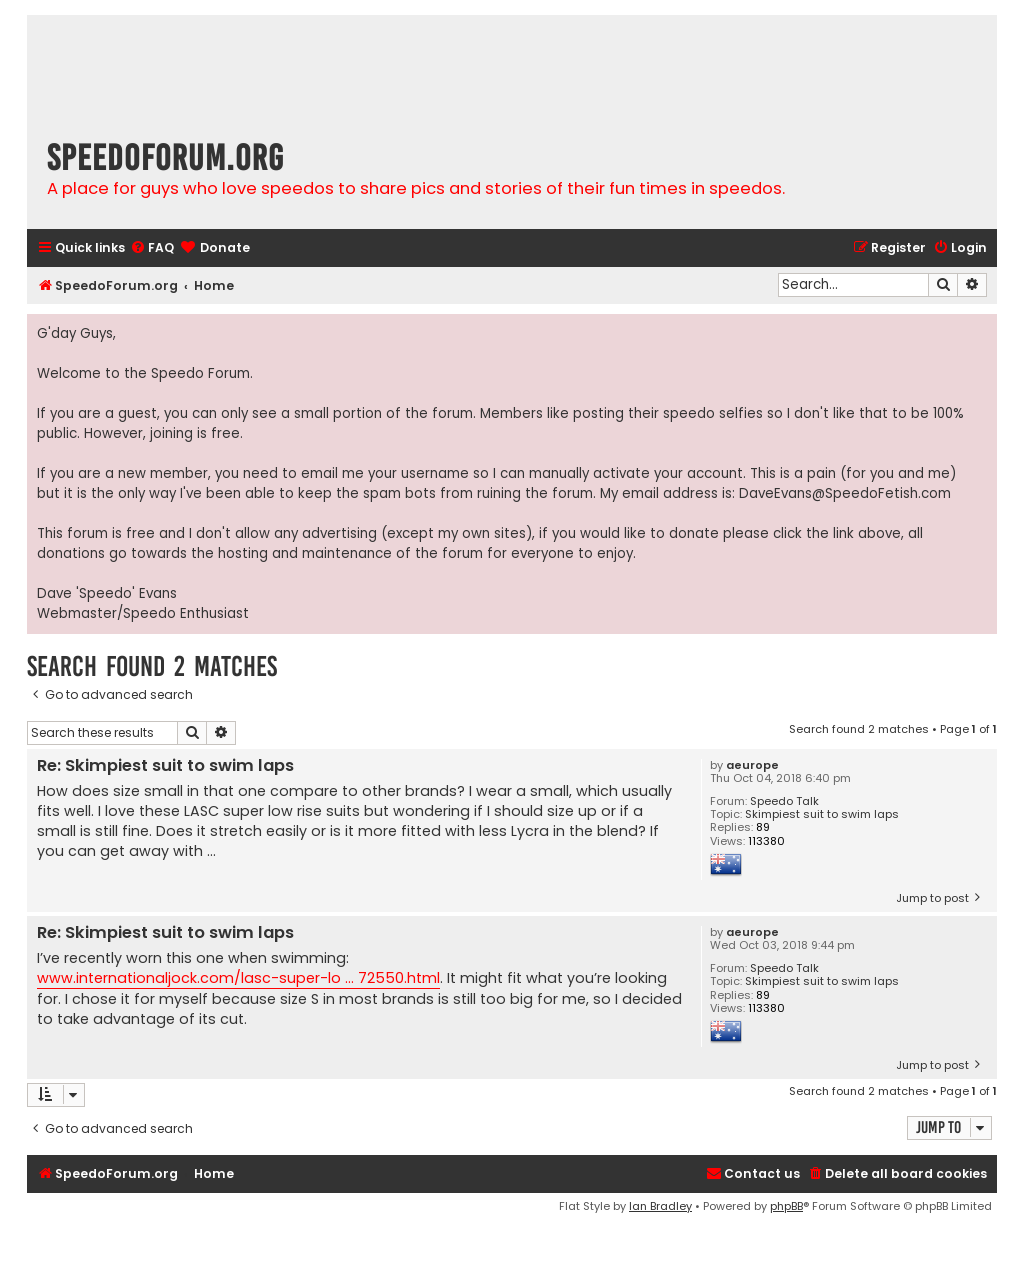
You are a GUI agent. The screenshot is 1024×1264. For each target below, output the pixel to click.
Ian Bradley (660, 1206)
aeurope (752, 765)
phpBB (786, 1206)
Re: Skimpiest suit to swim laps (165, 766)
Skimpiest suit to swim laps (822, 814)
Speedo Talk (784, 801)
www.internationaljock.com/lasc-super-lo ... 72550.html (238, 978)
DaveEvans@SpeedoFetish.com (845, 493)
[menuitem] (152, 248)
